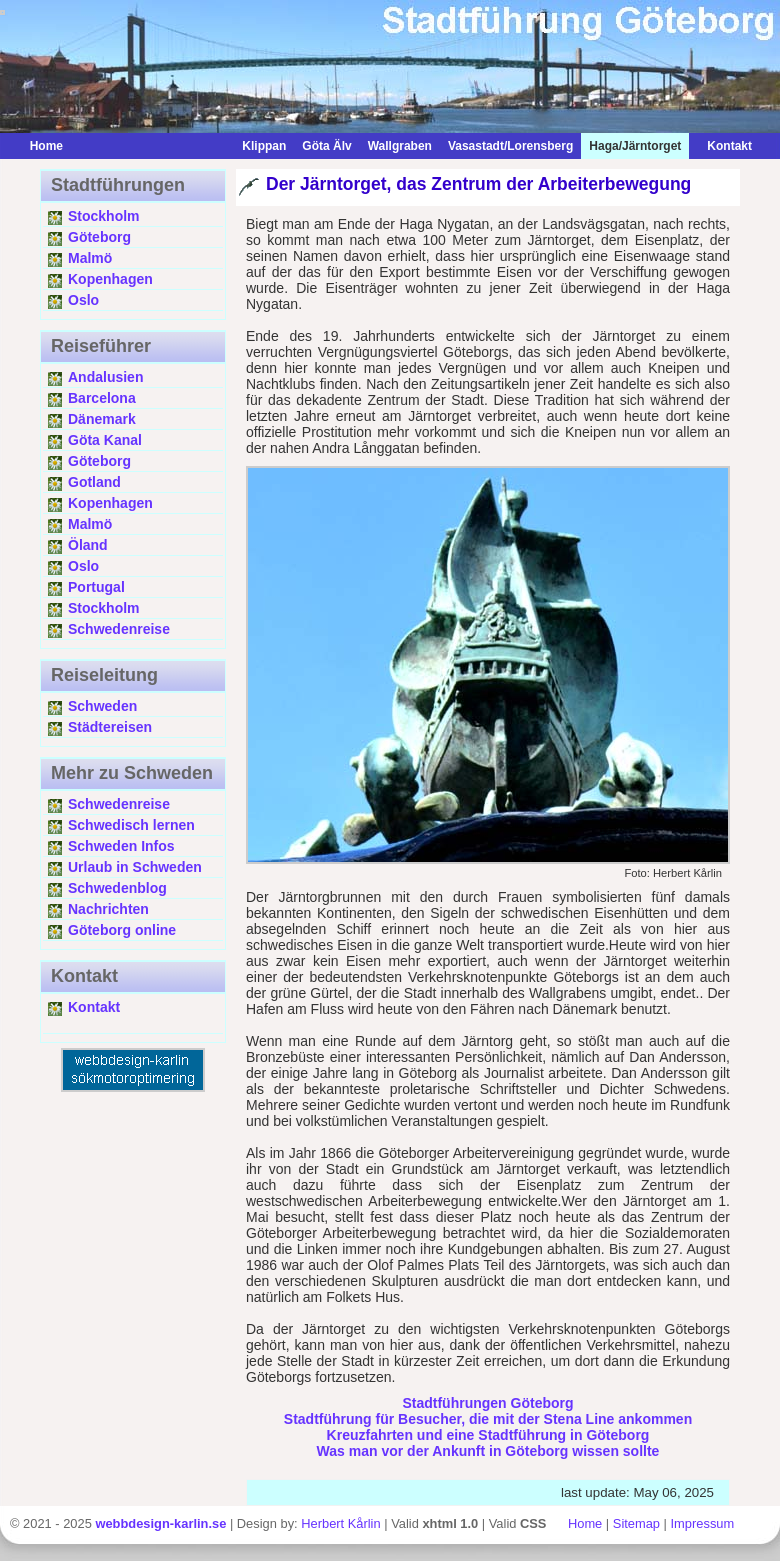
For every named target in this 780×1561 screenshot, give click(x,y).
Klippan (264, 146)
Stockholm (104, 216)
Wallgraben (400, 146)
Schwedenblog (117, 888)
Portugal (96, 587)
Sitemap (636, 1523)
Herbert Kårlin (340, 1523)
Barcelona (102, 398)
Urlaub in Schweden (135, 867)
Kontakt (724, 146)
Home (46, 146)
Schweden (102, 706)
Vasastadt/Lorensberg (510, 146)
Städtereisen (110, 727)
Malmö (90, 258)
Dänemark (102, 419)
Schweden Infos (121, 846)
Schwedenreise (119, 629)
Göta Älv (326, 146)
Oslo (83, 300)
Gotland (94, 482)
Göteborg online (122, 930)
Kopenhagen (110, 279)
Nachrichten (108, 909)
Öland (88, 545)
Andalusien (105, 377)
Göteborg (99, 237)
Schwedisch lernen (131, 825)
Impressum (703, 1523)
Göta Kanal (105, 440)
